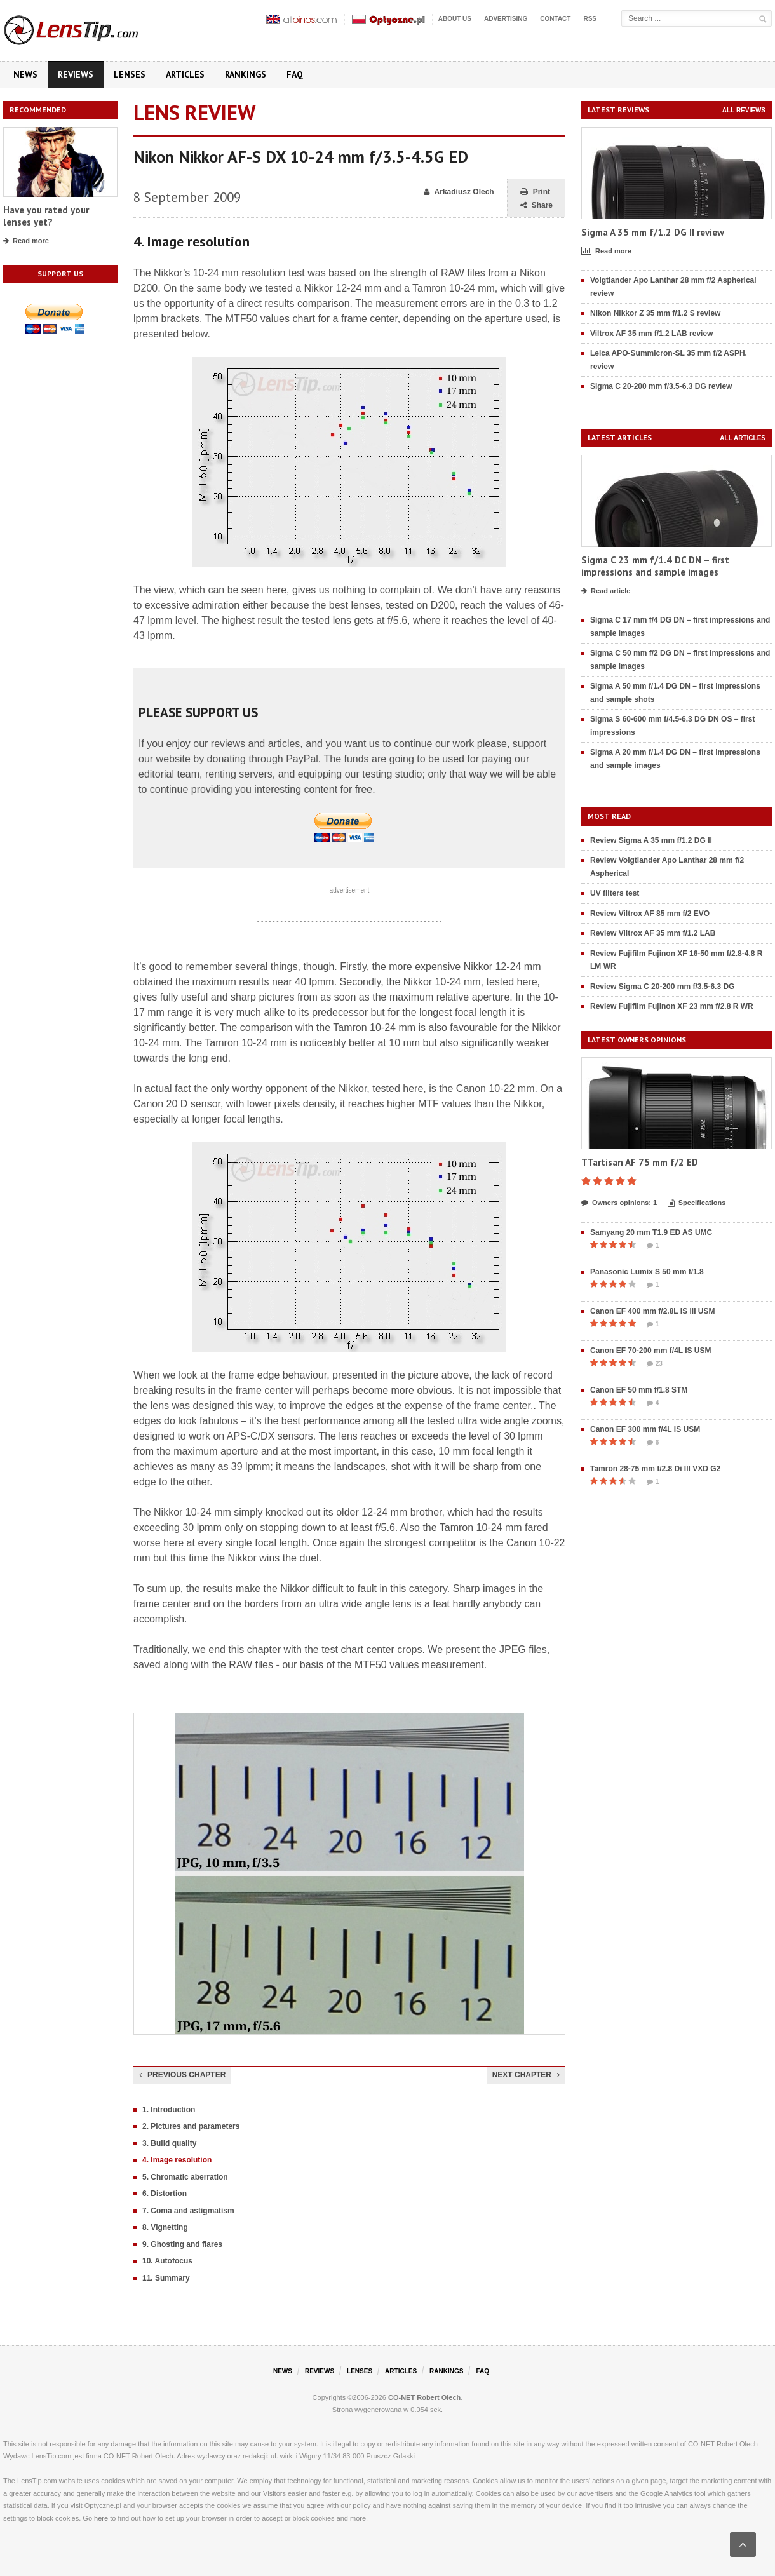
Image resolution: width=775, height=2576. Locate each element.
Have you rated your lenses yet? (46, 216)
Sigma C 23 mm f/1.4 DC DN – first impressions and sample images (655, 566)
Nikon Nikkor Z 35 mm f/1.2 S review (655, 313)
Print (535, 192)
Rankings (245, 74)
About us (454, 18)
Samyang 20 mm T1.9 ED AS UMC (651, 1232)
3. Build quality (169, 2143)
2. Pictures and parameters (190, 2126)
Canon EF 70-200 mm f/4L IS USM (650, 1350)
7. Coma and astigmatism (188, 2210)
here (101, 2518)
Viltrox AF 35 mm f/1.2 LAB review (651, 333)
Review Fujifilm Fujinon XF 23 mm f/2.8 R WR (671, 1006)
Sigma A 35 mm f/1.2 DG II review (652, 232)
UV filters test (614, 893)
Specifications (697, 1203)
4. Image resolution (177, 2159)
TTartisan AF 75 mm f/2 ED (639, 1162)
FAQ (294, 74)
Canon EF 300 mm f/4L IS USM (645, 1429)
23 (655, 1364)
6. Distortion (164, 2193)
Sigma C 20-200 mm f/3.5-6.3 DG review (661, 386)
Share (536, 205)
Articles (185, 74)
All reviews (743, 110)
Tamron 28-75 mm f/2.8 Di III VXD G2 (655, 1468)
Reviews (75, 74)
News (25, 74)
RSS (589, 18)
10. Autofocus (167, 2260)
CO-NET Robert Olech (424, 2397)
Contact (555, 18)
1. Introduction (168, 2109)
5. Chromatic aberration (185, 2177)
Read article (605, 591)
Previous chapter (182, 2074)
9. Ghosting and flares (182, 2244)
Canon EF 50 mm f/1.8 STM (638, 1390)
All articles (742, 438)
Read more (26, 241)
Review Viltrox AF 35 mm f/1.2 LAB (652, 933)
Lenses (129, 74)
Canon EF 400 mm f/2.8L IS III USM (652, 1311)
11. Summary (166, 2278)
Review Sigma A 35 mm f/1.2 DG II (651, 840)
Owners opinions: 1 (619, 1203)
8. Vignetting (165, 2227)
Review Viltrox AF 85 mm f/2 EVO (650, 913)
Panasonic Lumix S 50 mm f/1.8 (647, 1271)
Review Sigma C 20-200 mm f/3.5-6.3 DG (662, 986)
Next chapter (526, 2074)
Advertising (505, 18)
